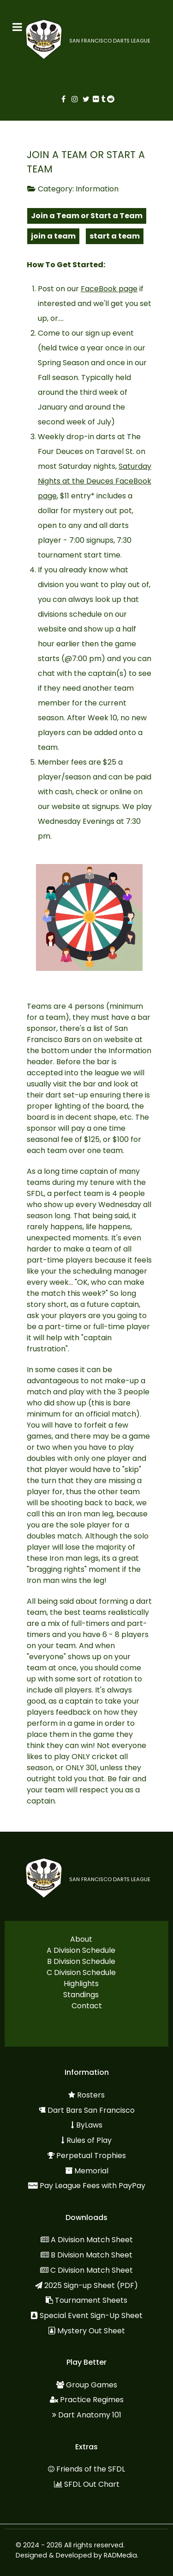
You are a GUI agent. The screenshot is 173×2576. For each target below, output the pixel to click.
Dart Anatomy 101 (89, 2415)
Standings (81, 1994)
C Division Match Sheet (91, 2270)
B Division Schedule (81, 1961)
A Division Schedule (81, 1950)
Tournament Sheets (91, 2300)
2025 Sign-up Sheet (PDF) (91, 2285)
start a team (114, 236)
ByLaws (89, 2125)
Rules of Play (89, 2140)
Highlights (81, 1983)
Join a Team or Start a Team (87, 215)
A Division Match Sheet (92, 2239)
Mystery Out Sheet (91, 2330)
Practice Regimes (92, 2399)
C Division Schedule (81, 1972)
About (81, 1939)
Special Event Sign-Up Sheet (91, 2315)
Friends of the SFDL (90, 2469)
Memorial (91, 2170)
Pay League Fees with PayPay (92, 2185)
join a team (53, 236)
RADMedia (120, 2555)
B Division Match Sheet (91, 2255)
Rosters (91, 2095)
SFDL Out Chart (91, 2484)
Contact (87, 2005)
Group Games (91, 2385)
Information (97, 189)
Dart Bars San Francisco (91, 2110)
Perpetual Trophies (91, 2155)
